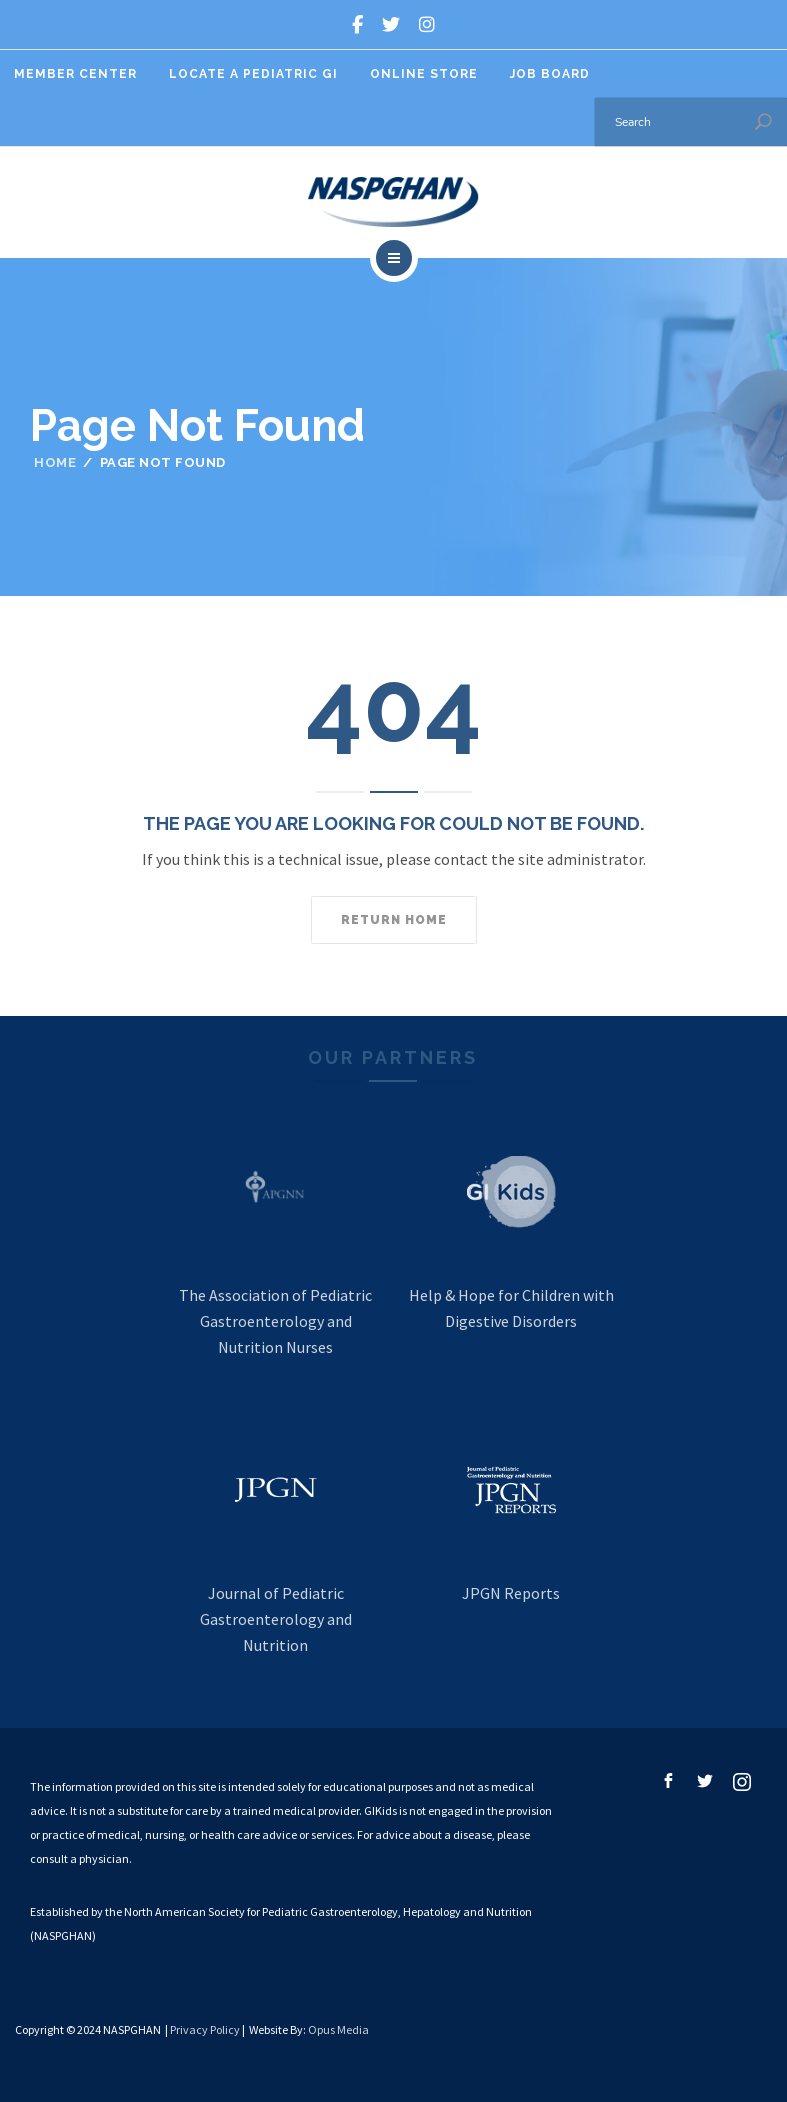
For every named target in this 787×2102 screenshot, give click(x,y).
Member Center (75, 74)
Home (55, 462)
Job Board (550, 74)
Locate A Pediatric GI (253, 74)
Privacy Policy (205, 2029)
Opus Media (338, 2029)
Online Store (424, 74)
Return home (394, 920)
